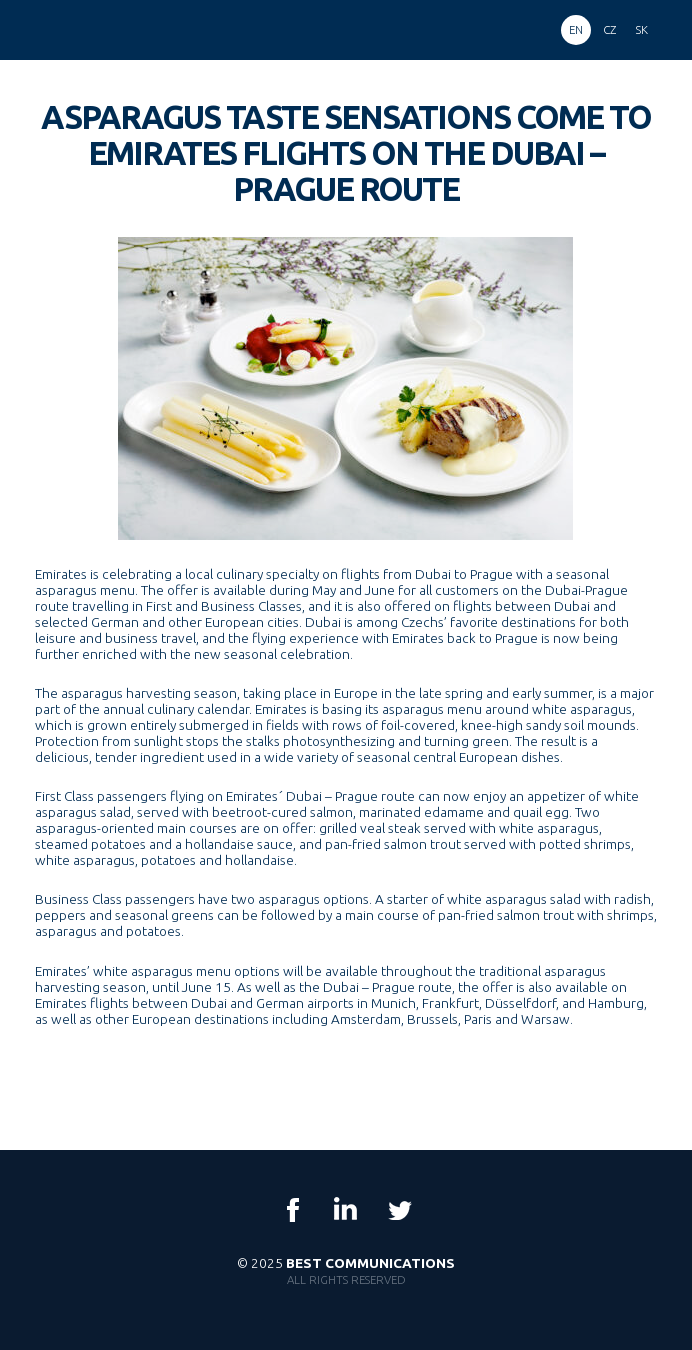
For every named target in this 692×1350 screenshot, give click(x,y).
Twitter (399, 1210)
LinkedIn (346, 1210)
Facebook (293, 1210)
